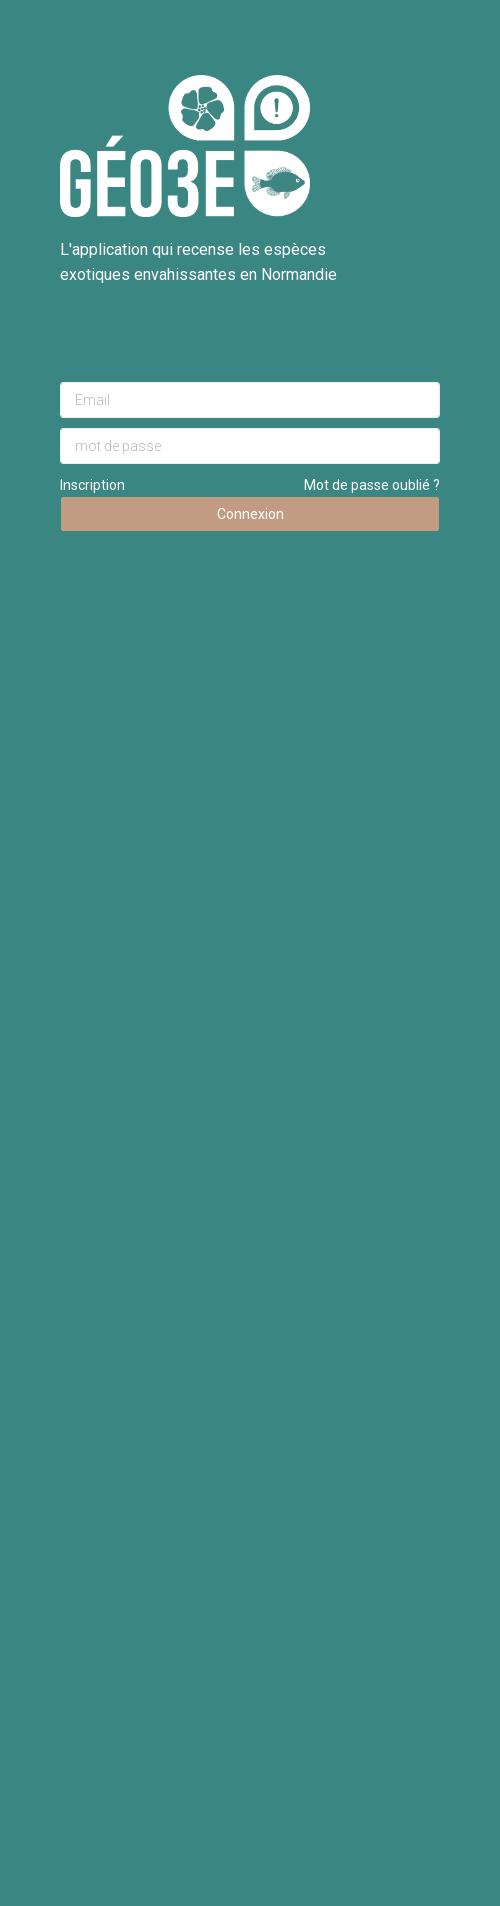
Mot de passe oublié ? (372, 485)
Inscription (92, 485)
